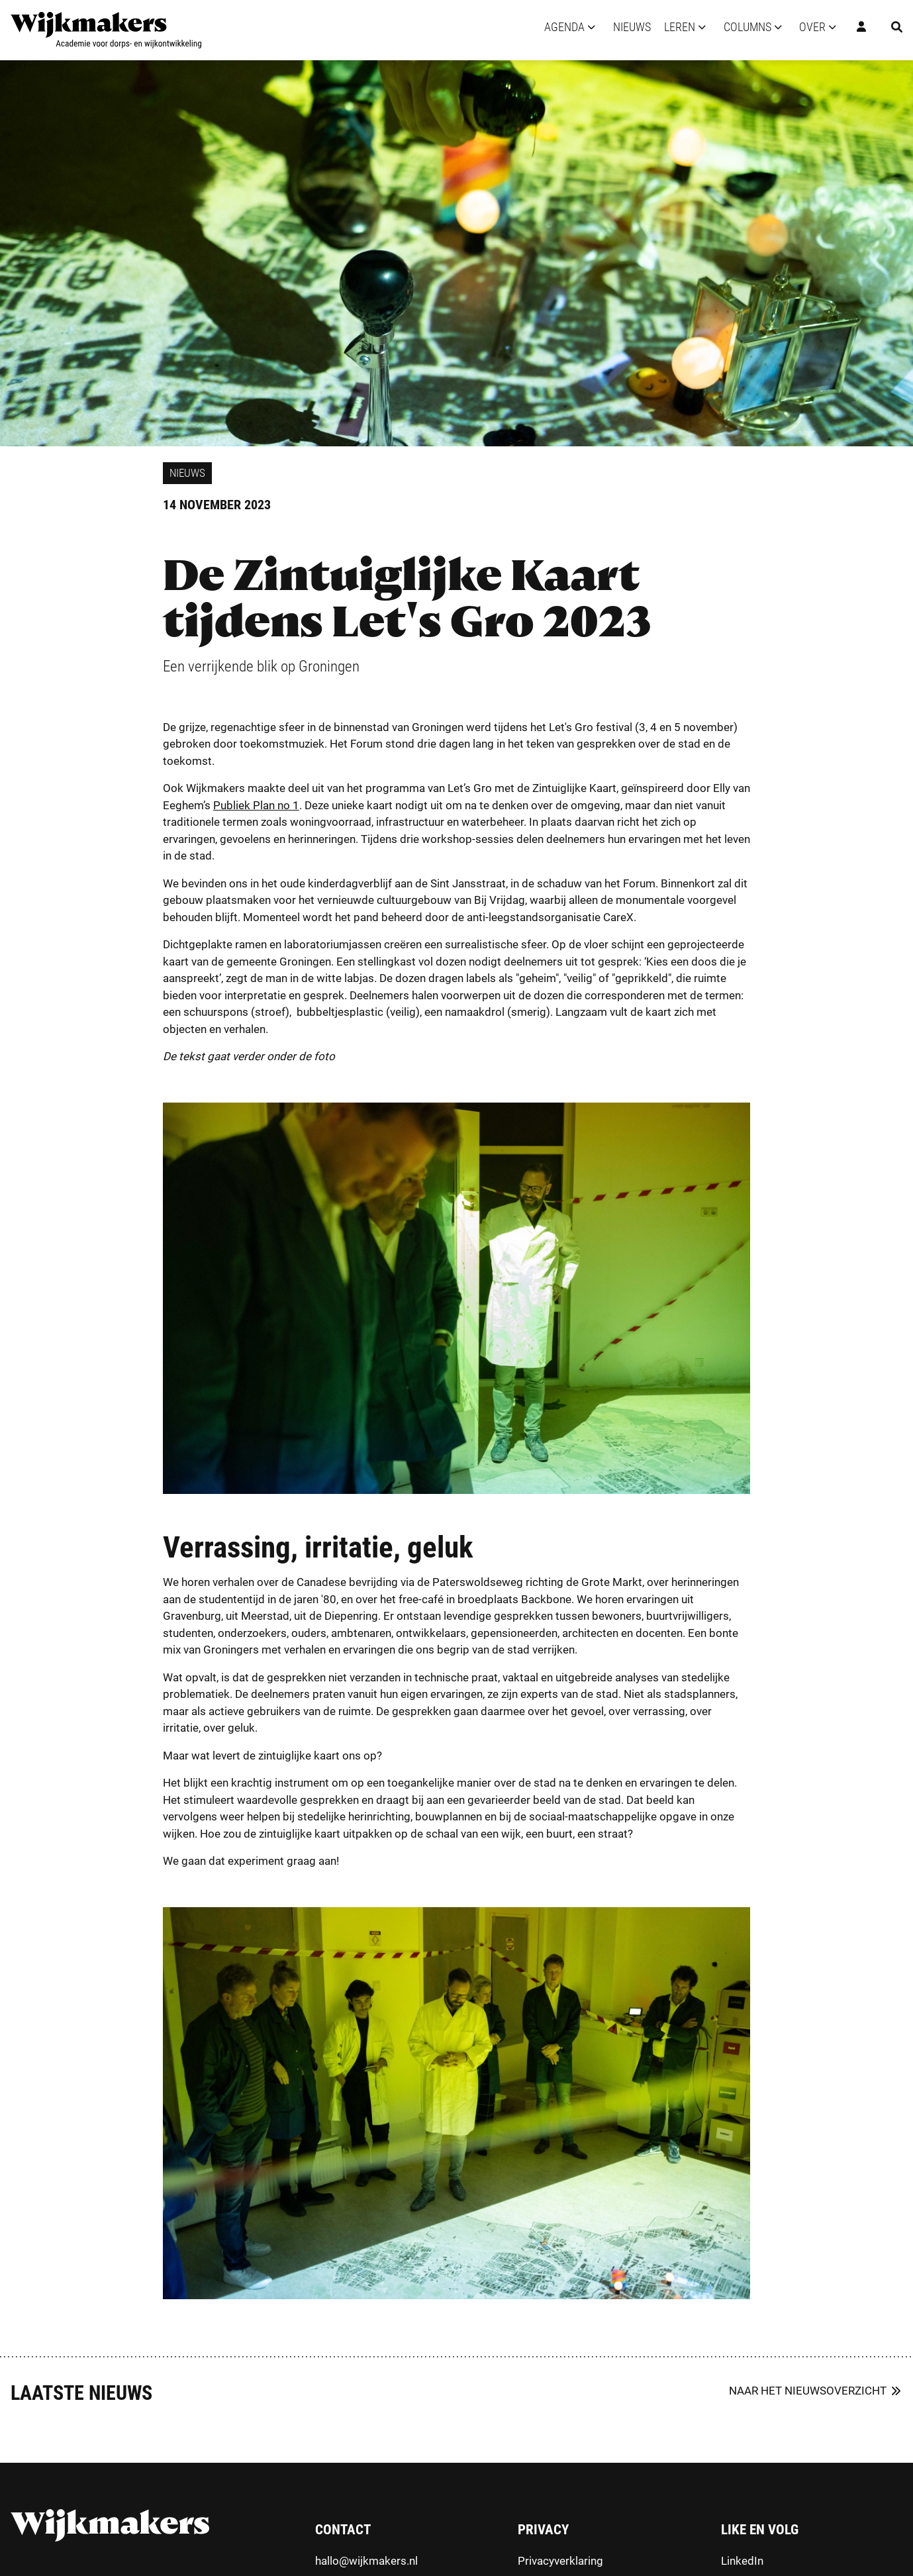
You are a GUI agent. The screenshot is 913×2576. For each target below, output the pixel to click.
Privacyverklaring (560, 2560)
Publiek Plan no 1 (256, 805)
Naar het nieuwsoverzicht (808, 2390)
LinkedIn (742, 2560)
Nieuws (632, 27)
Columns (747, 27)
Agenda (564, 27)
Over (812, 27)
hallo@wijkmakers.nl (366, 2560)
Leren (679, 27)
